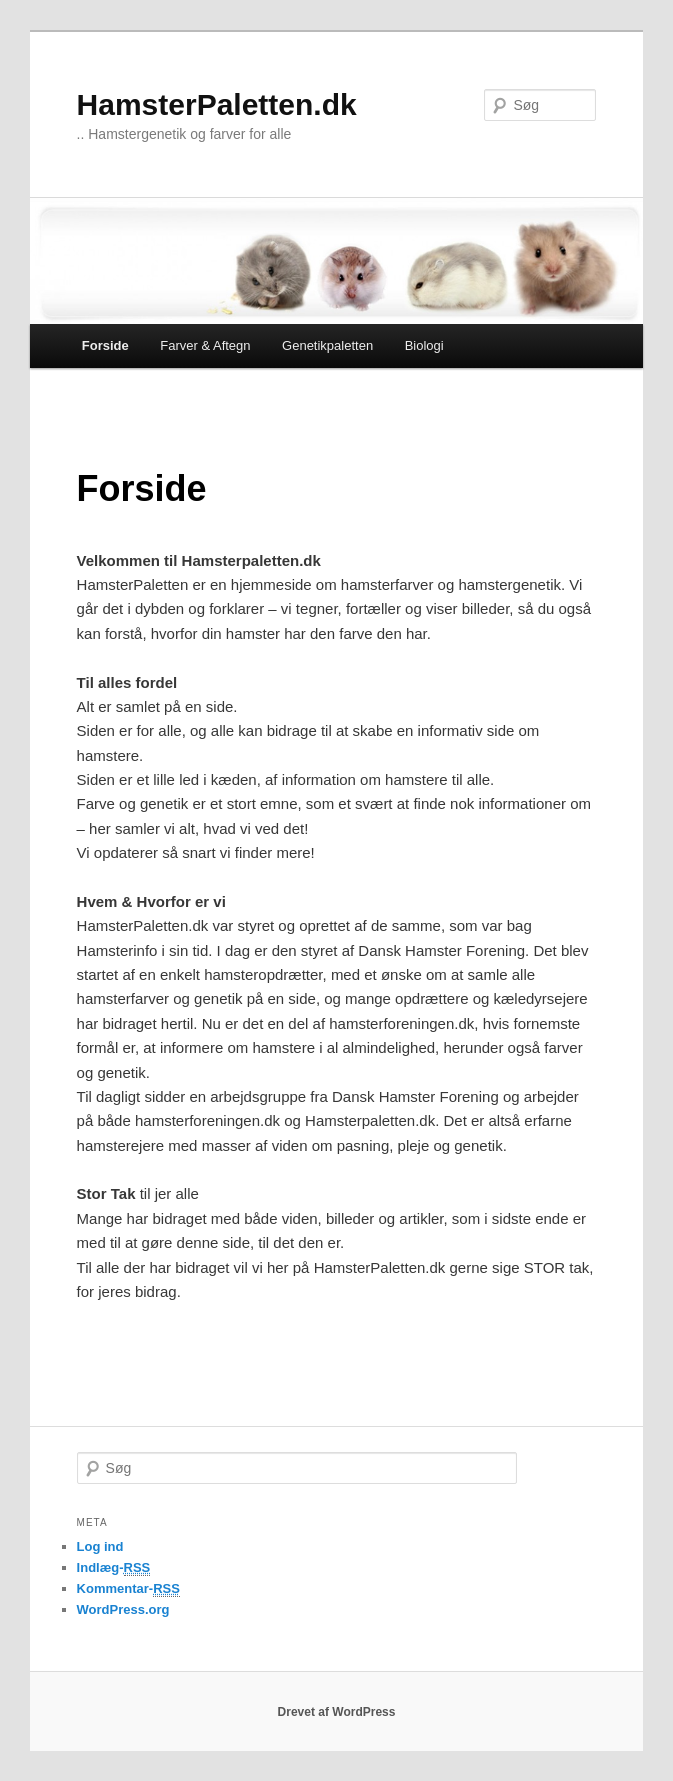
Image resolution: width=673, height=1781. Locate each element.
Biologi (424, 345)
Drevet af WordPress (337, 1712)
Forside (105, 345)
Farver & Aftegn (205, 345)
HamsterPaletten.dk (217, 104)
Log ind (100, 1546)
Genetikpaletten (327, 345)
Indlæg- (114, 1568)
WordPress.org (123, 1609)
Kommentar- (128, 1589)
